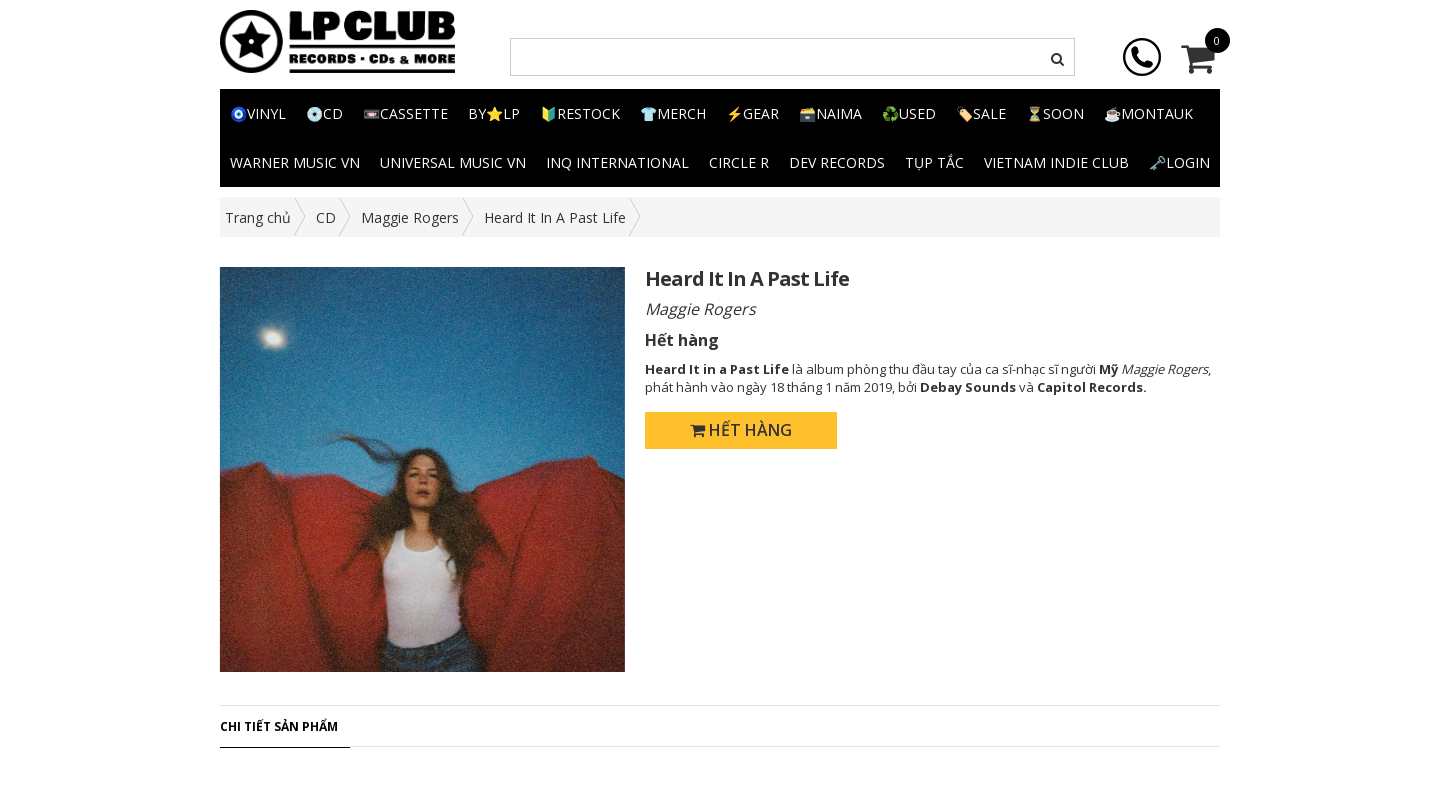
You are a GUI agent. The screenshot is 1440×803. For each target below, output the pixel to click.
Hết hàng (741, 430)
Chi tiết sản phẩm (279, 726)
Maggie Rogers (410, 217)
